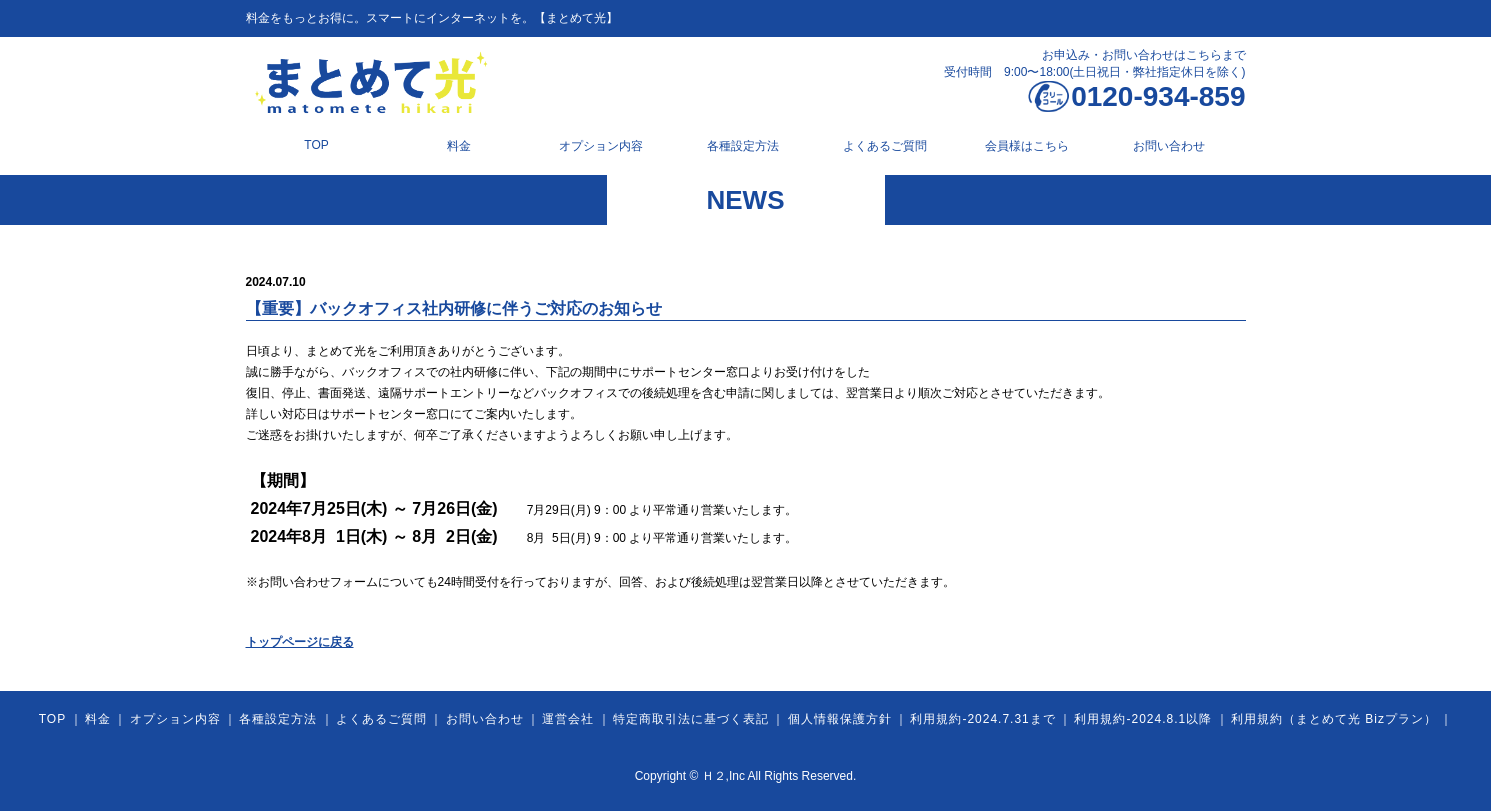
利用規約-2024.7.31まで (982, 719)
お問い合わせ (1169, 146)
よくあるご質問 (885, 146)
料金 (459, 146)
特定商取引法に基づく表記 (691, 719)
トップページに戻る (300, 642)
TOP (316, 145)
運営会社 (568, 719)
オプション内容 (601, 146)
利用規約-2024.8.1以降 (1143, 719)
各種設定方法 (743, 146)
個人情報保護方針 (840, 719)
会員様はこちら (1027, 146)
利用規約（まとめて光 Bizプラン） (1334, 719)
